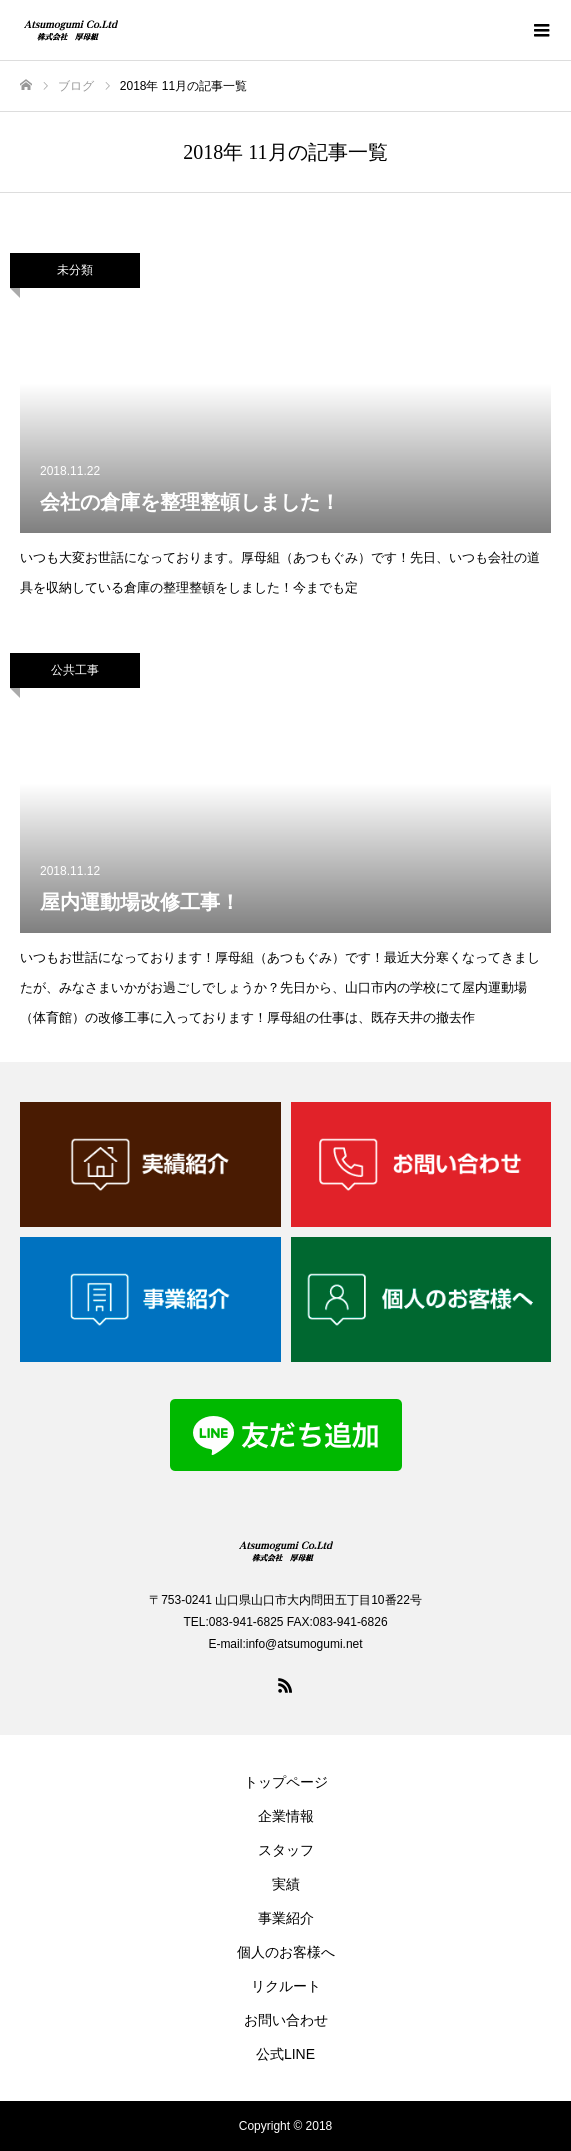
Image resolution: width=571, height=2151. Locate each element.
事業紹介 (286, 1918)
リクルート (286, 1986)
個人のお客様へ (286, 1952)
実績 (286, 1884)
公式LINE (285, 2054)
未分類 (75, 270)
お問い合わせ (286, 2020)
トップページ (286, 1782)
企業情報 (286, 1816)
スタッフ (286, 1850)
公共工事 (75, 670)
